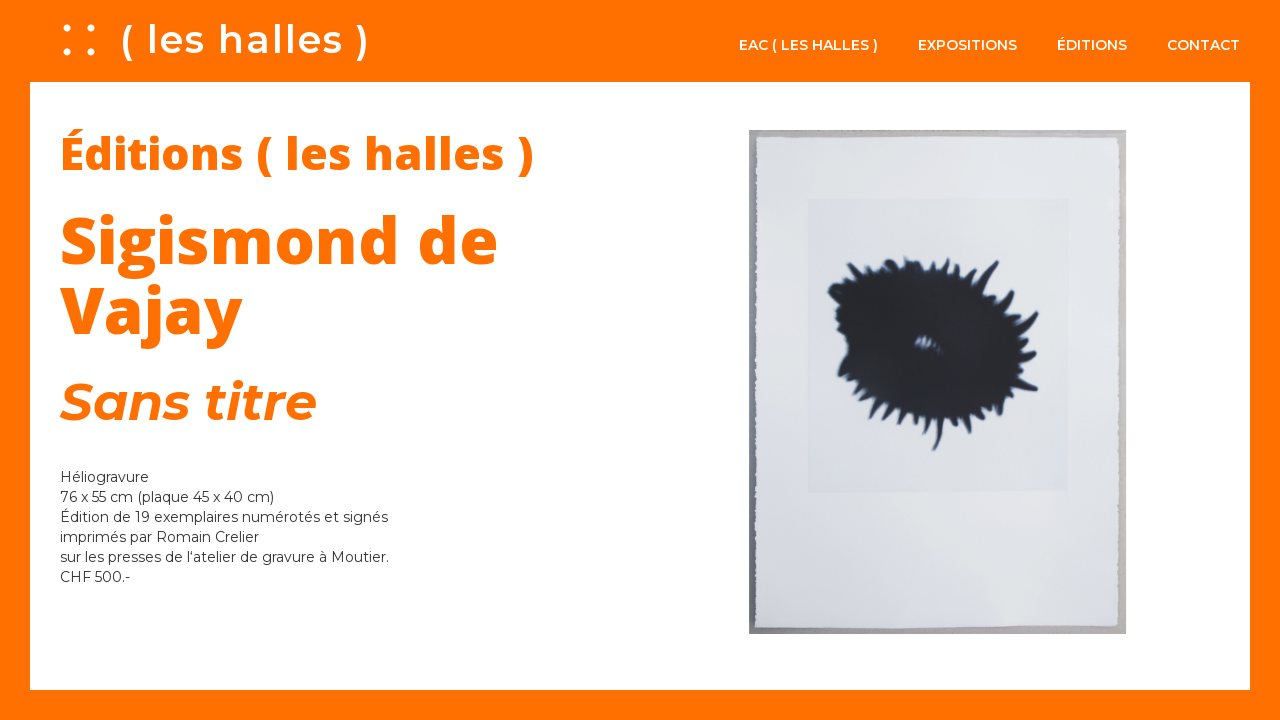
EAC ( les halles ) (808, 45)
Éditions (1092, 45)
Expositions (967, 45)
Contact (1203, 45)
